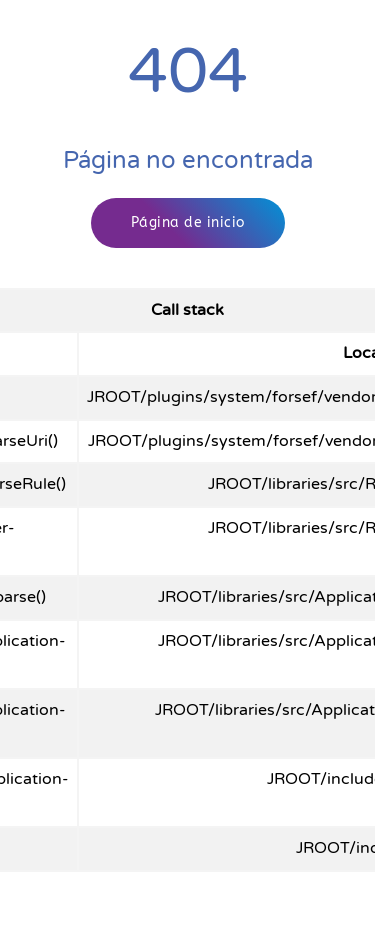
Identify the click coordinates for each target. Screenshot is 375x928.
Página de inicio (188, 222)
